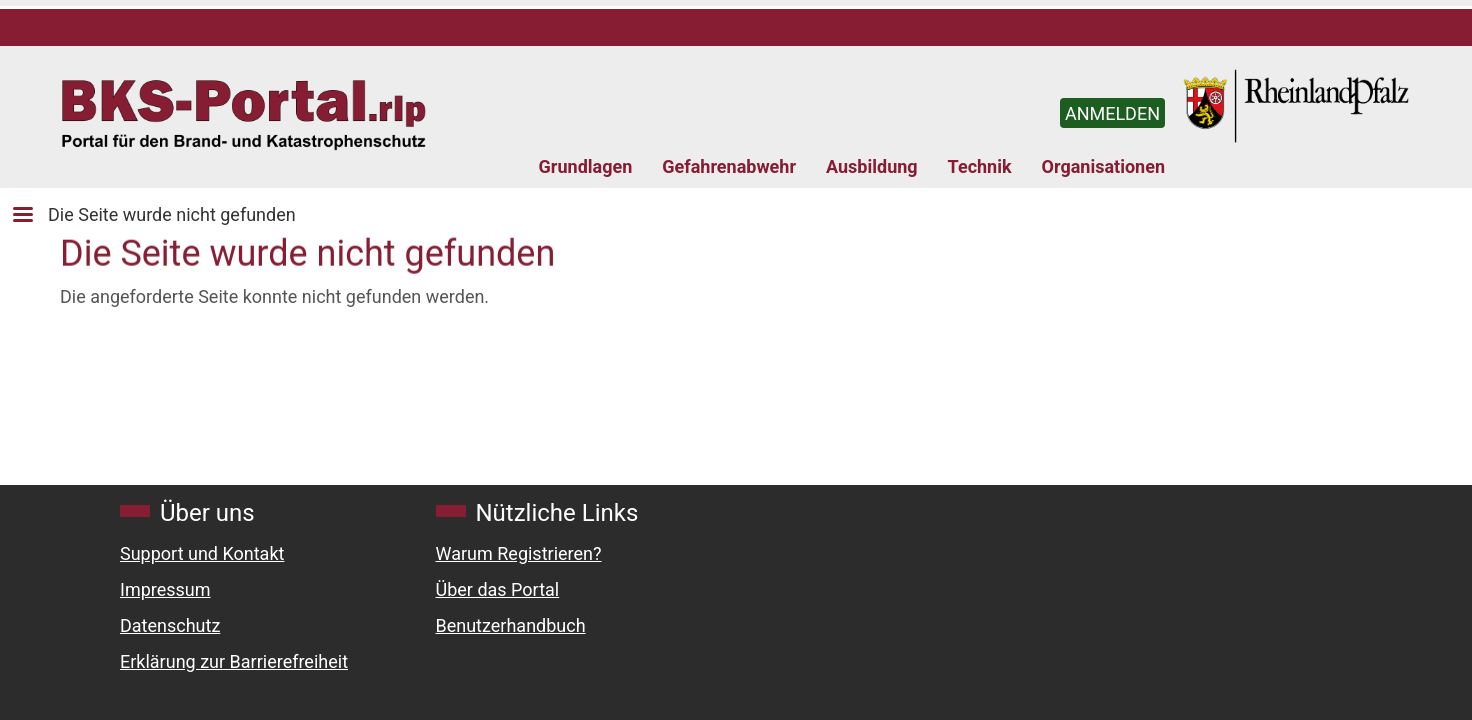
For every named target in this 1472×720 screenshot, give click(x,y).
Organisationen (1103, 166)
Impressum (165, 589)
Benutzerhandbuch (511, 625)
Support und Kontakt (202, 553)
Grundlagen (586, 166)
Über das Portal (498, 589)
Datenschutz (170, 625)
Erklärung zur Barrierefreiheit (234, 661)
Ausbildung (872, 166)
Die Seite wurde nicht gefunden (172, 214)
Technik (980, 166)
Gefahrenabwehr (729, 166)
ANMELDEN (1112, 113)
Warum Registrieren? (519, 553)
